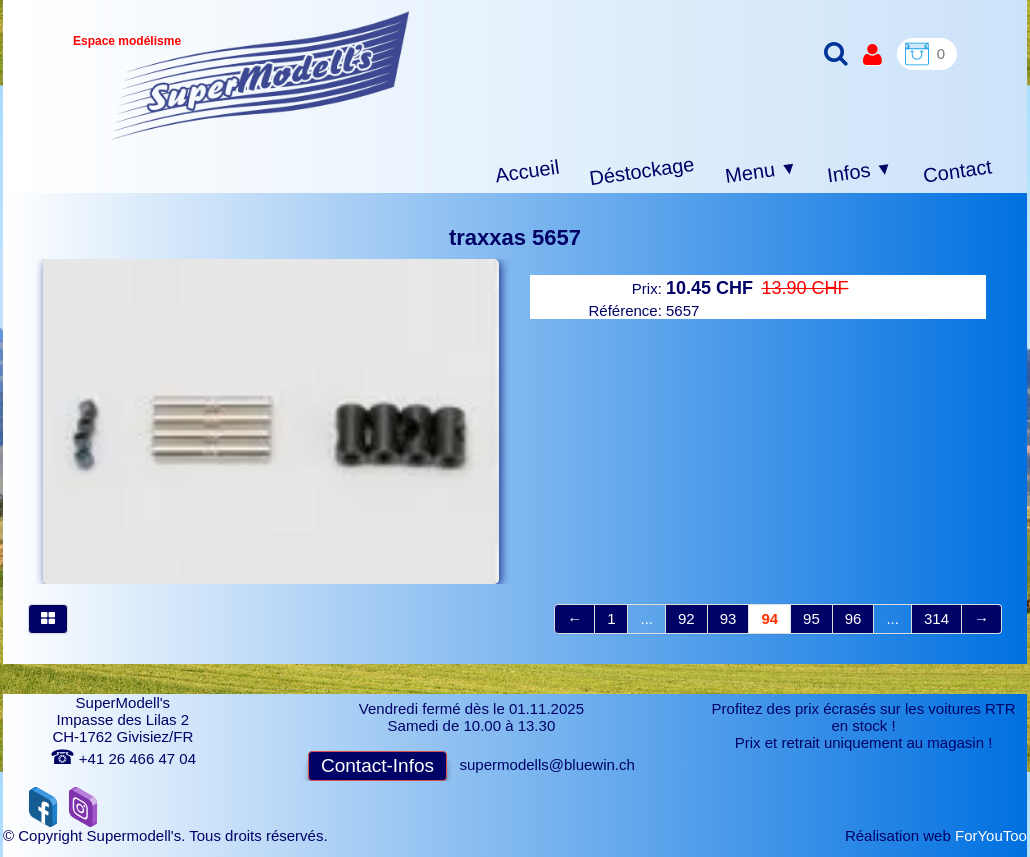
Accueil (527, 171)
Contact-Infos (377, 765)
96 (853, 618)
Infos (860, 172)
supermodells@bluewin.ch (547, 764)
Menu (761, 172)
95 (811, 618)
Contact (957, 170)
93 (728, 618)
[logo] (260, 75)
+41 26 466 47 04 (123, 758)
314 (936, 618)
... (646, 618)
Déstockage (642, 171)
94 (769, 618)
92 (686, 618)
